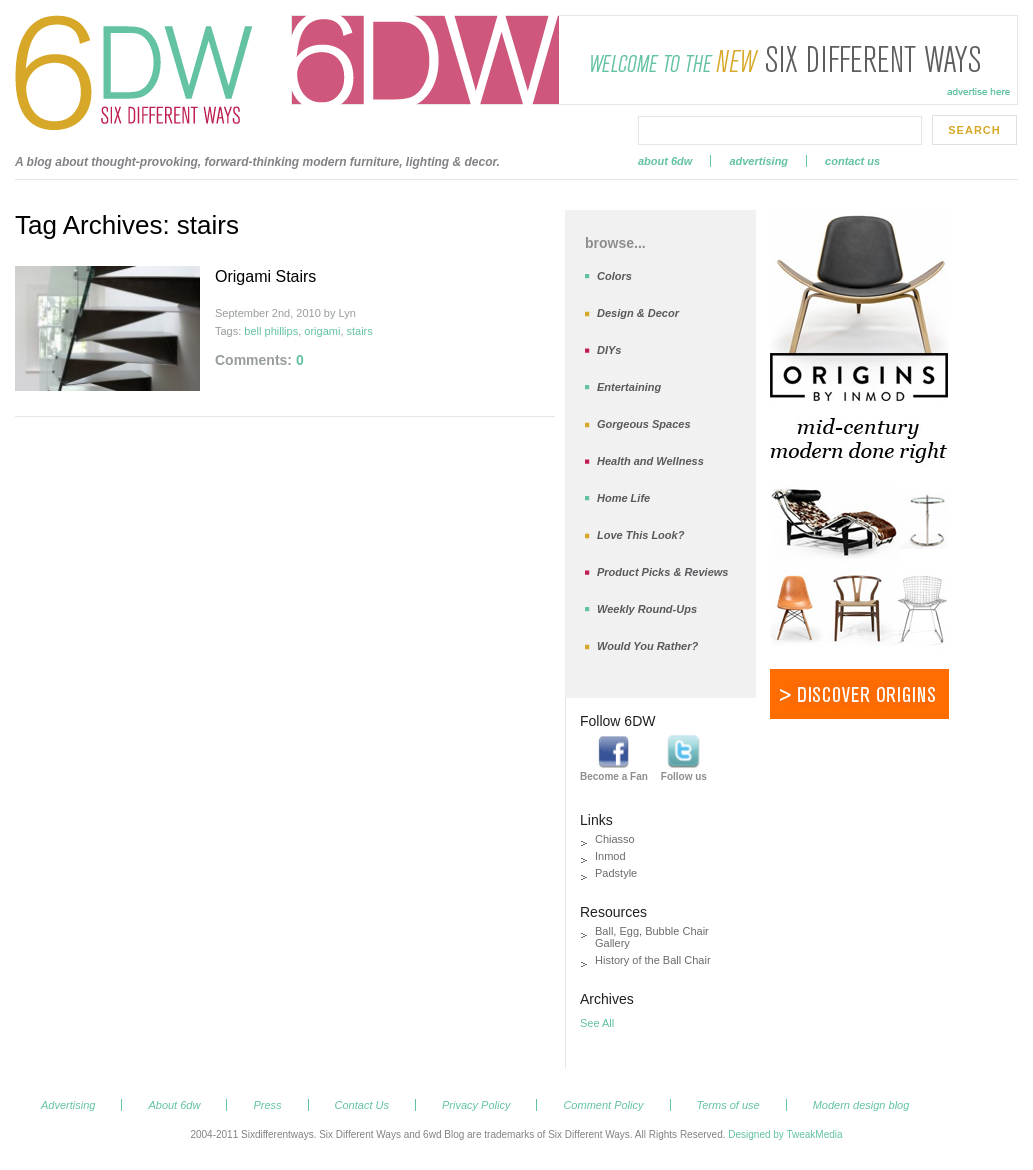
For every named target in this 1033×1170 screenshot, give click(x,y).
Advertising (758, 161)
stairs (360, 331)
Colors (614, 276)
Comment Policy (603, 1105)
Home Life (623, 498)
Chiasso (615, 839)
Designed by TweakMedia (785, 1134)
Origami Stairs (265, 276)
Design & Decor (638, 313)
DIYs (609, 350)
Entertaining (629, 387)
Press (267, 1105)
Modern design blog (861, 1105)
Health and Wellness (650, 461)
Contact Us (852, 161)
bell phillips (271, 331)
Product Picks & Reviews (662, 572)
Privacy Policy (476, 1105)
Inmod (610, 856)
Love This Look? (640, 535)
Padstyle (616, 873)
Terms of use (728, 1105)
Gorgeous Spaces (644, 424)
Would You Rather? (647, 646)
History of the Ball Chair (653, 960)
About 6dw (665, 161)
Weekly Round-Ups (647, 609)
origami (322, 331)
